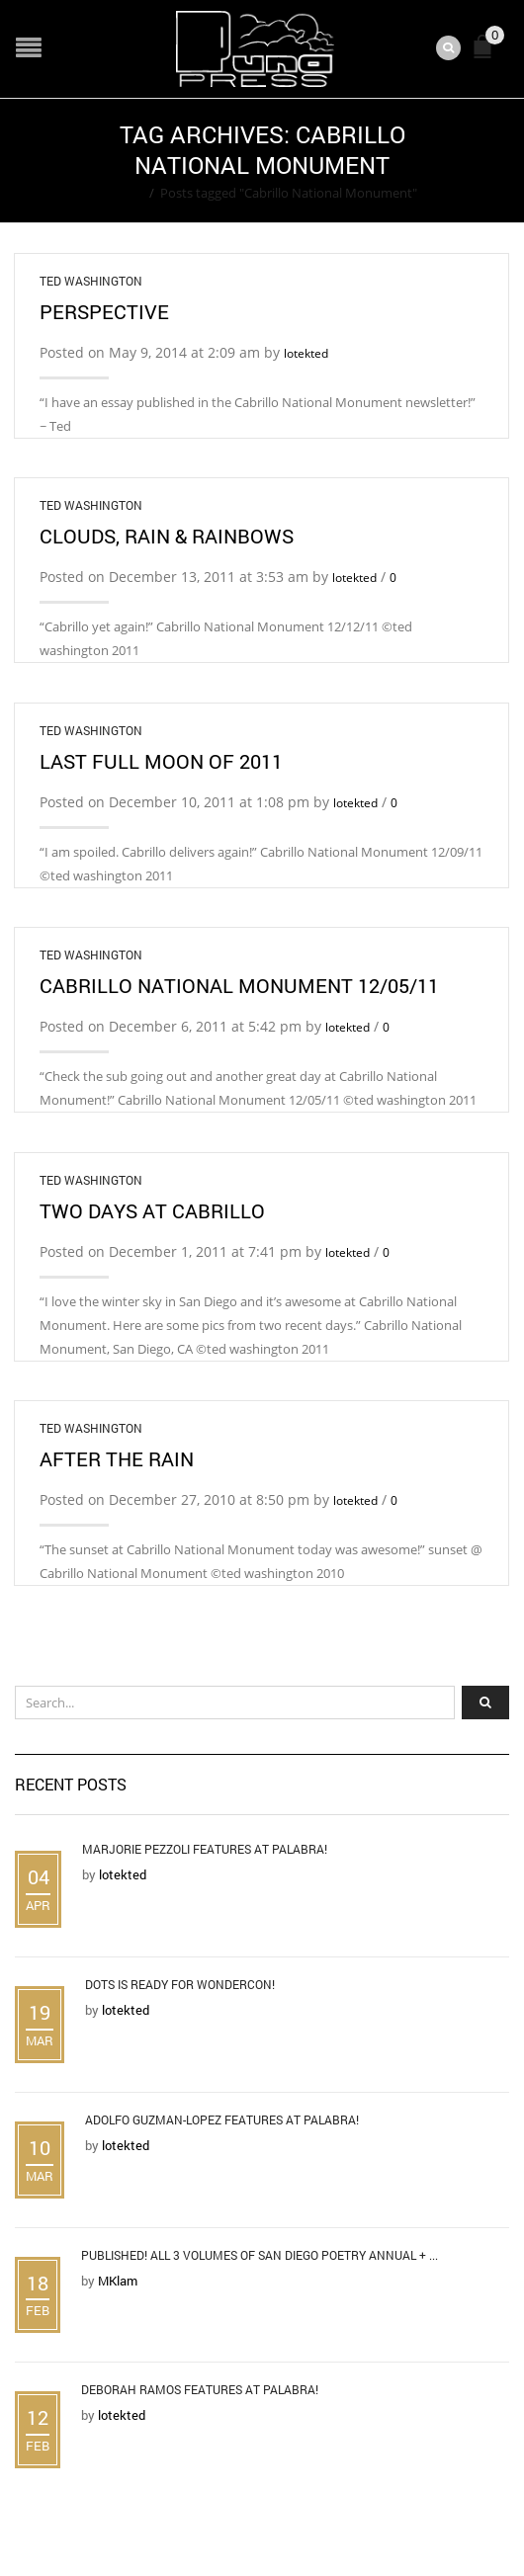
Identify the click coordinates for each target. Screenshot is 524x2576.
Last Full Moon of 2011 (161, 761)
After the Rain (117, 1458)
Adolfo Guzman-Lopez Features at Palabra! (222, 2119)
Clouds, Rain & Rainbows (167, 535)
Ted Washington (91, 281)
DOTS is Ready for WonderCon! (180, 1984)
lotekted (306, 353)
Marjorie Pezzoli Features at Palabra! (204, 1849)
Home (125, 193)
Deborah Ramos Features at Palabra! (199, 2389)
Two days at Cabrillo (152, 1210)
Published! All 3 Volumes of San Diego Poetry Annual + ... (259, 2255)
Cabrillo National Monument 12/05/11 (239, 985)
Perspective (104, 311)
